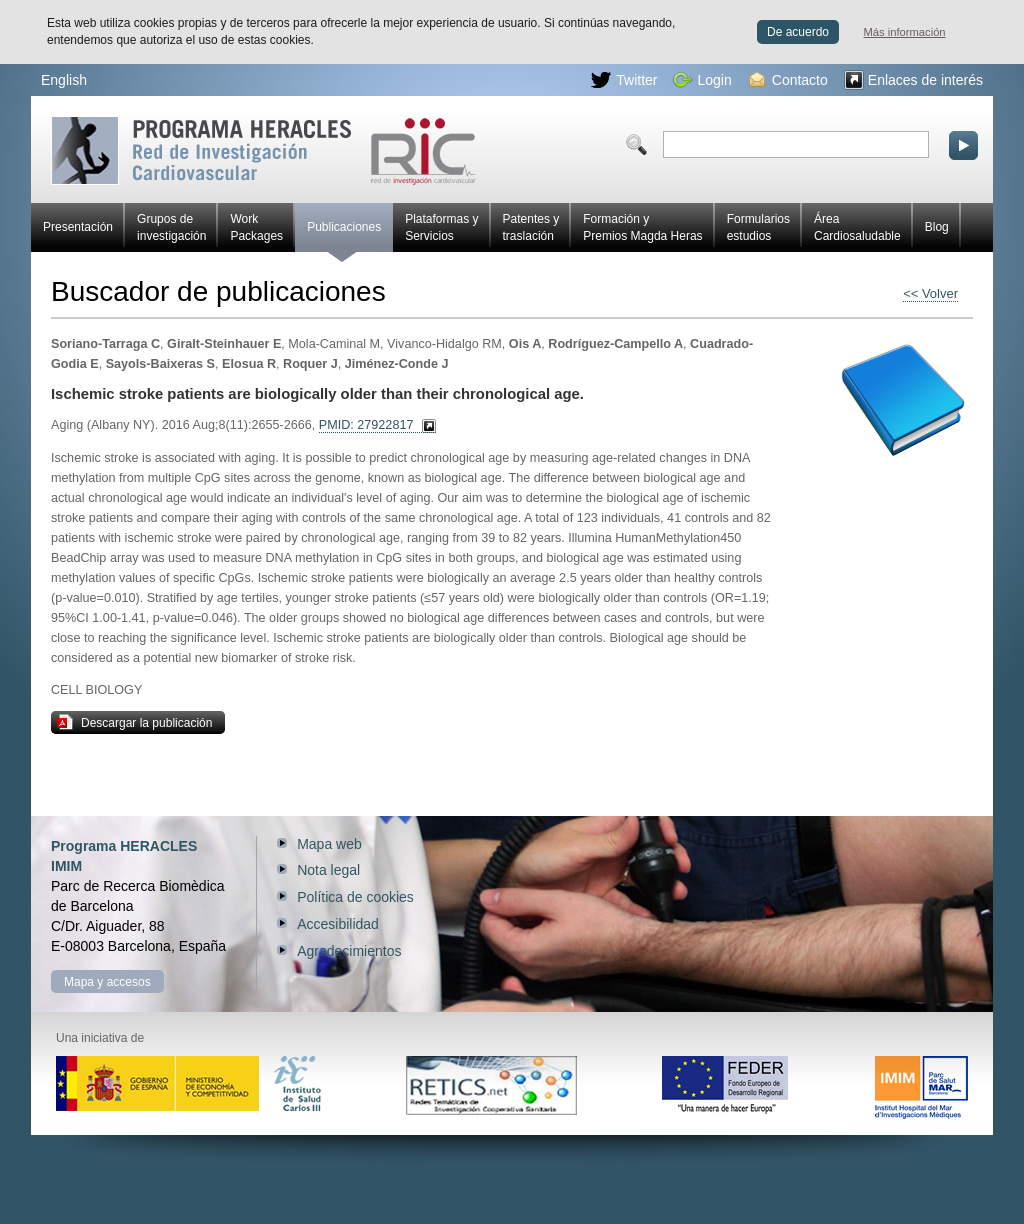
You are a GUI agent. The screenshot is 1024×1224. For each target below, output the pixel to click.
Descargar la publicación (134, 722)
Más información (905, 32)
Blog (937, 227)
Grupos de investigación (171, 227)
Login (702, 80)
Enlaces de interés (913, 80)
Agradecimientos (349, 951)
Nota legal (328, 870)
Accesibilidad (338, 924)
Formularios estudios (758, 227)
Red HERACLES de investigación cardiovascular (263, 150)
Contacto (788, 80)
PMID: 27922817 (366, 425)
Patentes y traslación (531, 227)
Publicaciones (344, 236)
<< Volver (930, 293)
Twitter (624, 80)
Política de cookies (355, 897)
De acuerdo (798, 32)
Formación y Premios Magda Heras (642, 227)
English (64, 80)
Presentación (78, 227)
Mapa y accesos (107, 982)
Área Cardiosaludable (857, 227)
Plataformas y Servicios (441, 227)
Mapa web (329, 844)
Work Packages (256, 227)
